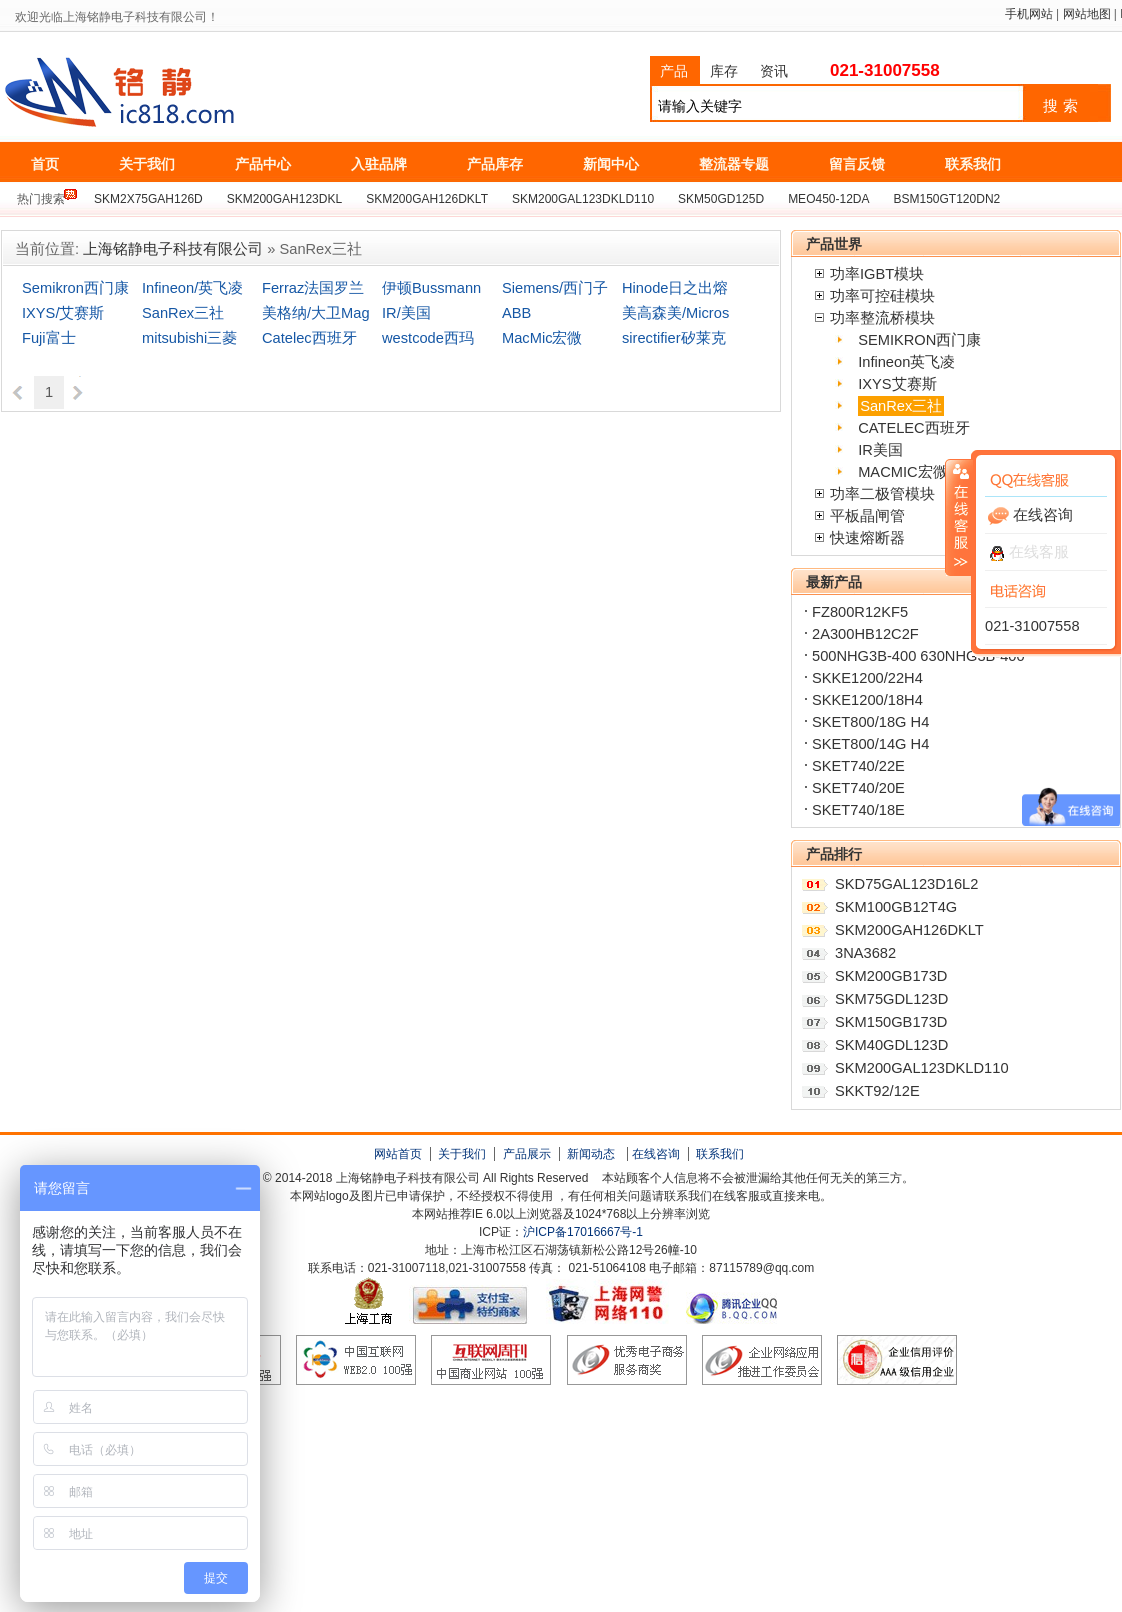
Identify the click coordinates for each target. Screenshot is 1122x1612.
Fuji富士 (49, 338)
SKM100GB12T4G (896, 907)
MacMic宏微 (542, 338)
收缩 (959, 517)
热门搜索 (41, 199)
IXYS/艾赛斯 (63, 313)
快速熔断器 (867, 538)
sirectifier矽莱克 (674, 338)
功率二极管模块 (882, 494)
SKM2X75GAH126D (148, 199)
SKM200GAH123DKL (284, 199)
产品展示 (527, 1154)
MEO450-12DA (828, 199)
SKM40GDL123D (891, 1045)
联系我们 (720, 1154)
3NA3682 (865, 953)
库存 (724, 71)
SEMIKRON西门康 (919, 340)
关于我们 (462, 1154)
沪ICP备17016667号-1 (583, 1232)
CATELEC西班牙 (914, 428)
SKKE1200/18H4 (867, 700)
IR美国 (880, 450)
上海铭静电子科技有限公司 (209, 93)
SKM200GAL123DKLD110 (583, 199)
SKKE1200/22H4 (867, 678)
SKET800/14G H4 (870, 744)
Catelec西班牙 (309, 338)
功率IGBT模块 (877, 274)
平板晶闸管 (867, 516)
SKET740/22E (858, 766)
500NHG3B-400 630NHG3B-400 (918, 656)
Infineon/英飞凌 (192, 288)
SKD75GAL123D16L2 (906, 884)
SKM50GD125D (721, 199)
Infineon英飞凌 (906, 362)
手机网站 (1029, 14)
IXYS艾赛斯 (897, 384)
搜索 (1063, 106)
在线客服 (1029, 552)
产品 (674, 71)
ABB (516, 313)
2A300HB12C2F (865, 634)
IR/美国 (406, 313)
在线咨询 (656, 1154)
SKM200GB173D (891, 976)
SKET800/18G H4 (870, 722)
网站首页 (398, 1154)
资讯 (774, 71)
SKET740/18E (858, 810)
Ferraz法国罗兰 (313, 288)
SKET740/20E (858, 788)
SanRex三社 (183, 313)
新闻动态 (591, 1154)
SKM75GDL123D (891, 999)
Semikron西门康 (75, 288)
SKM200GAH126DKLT (427, 199)
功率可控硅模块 (882, 296)
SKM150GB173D (891, 1022)
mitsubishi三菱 (189, 338)
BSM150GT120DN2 (947, 199)
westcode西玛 (428, 338)
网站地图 (1087, 14)
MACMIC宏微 (902, 472)
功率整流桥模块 (882, 318)
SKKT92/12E (877, 1091)
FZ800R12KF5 (860, 612)
